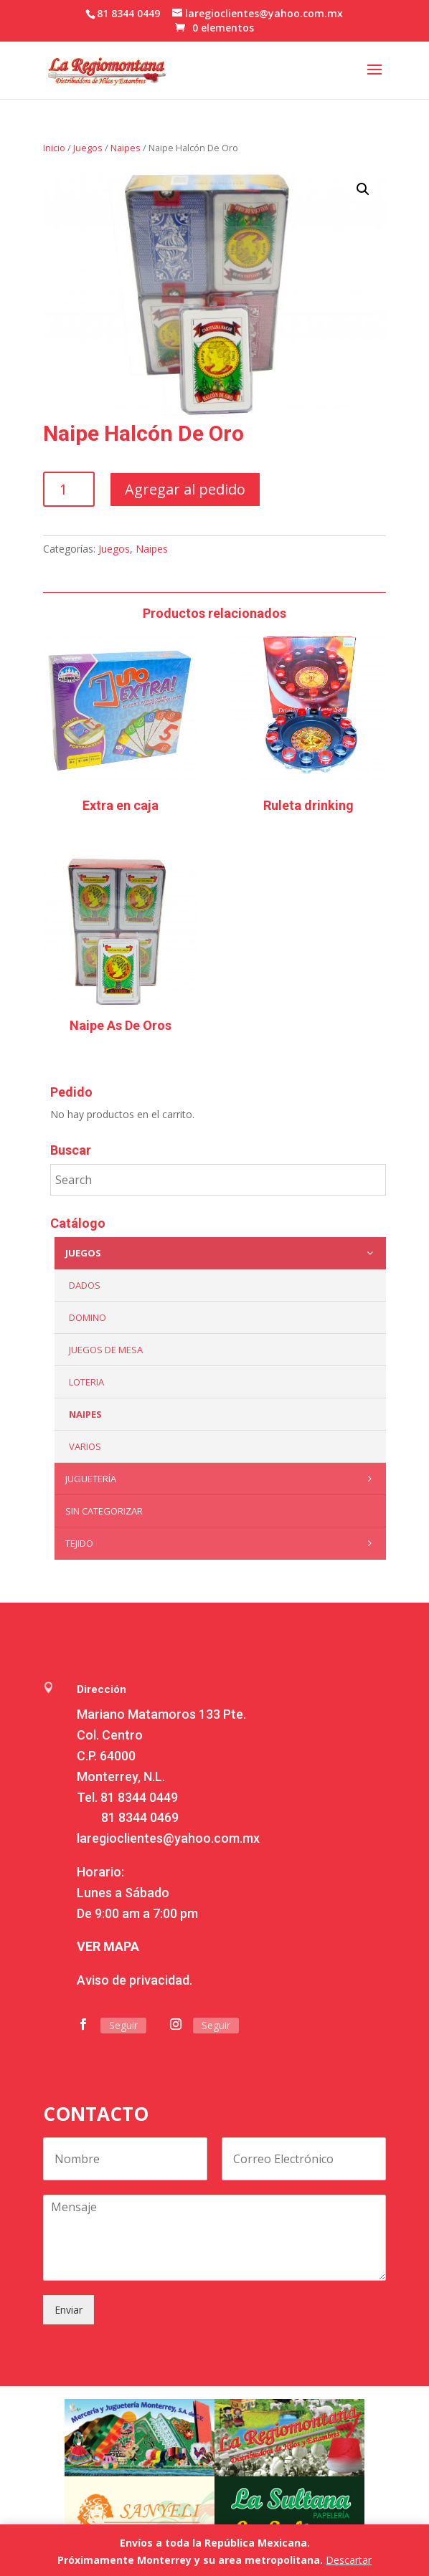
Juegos (88, 147)
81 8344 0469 (140, 1817)
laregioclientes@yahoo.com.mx (168, 1838)
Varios (85, 1446)
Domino (87, 1317)
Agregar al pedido (185, 489)
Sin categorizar (104, 1510)
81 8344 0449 (139, 1797)
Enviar (68, 2310)
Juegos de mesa (106, 1349)
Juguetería (222, 1478)
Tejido (222, 1543)
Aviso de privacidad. (134, 1980)
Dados (84, 1285)
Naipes (125, 147)
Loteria (86, 1381)
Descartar (349, 2560)
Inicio (54, 147)
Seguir (123, 2025)
